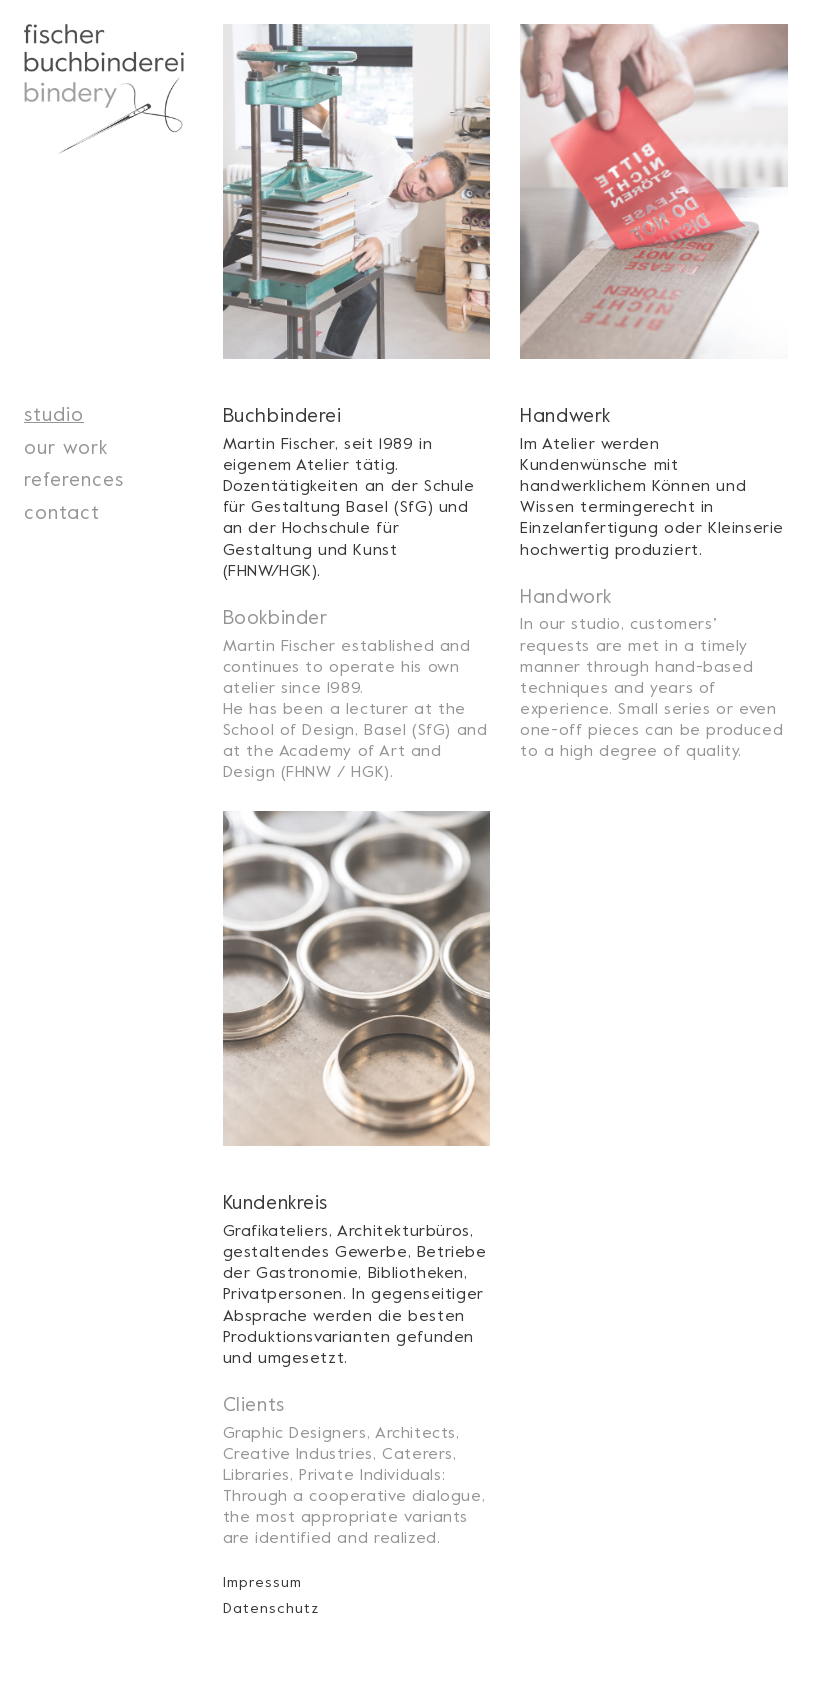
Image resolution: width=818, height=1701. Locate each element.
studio (54, 413)
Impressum (262, 1581)
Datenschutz (271, 1607)
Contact (62, 511)
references (74, 478)
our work (66, 446)
